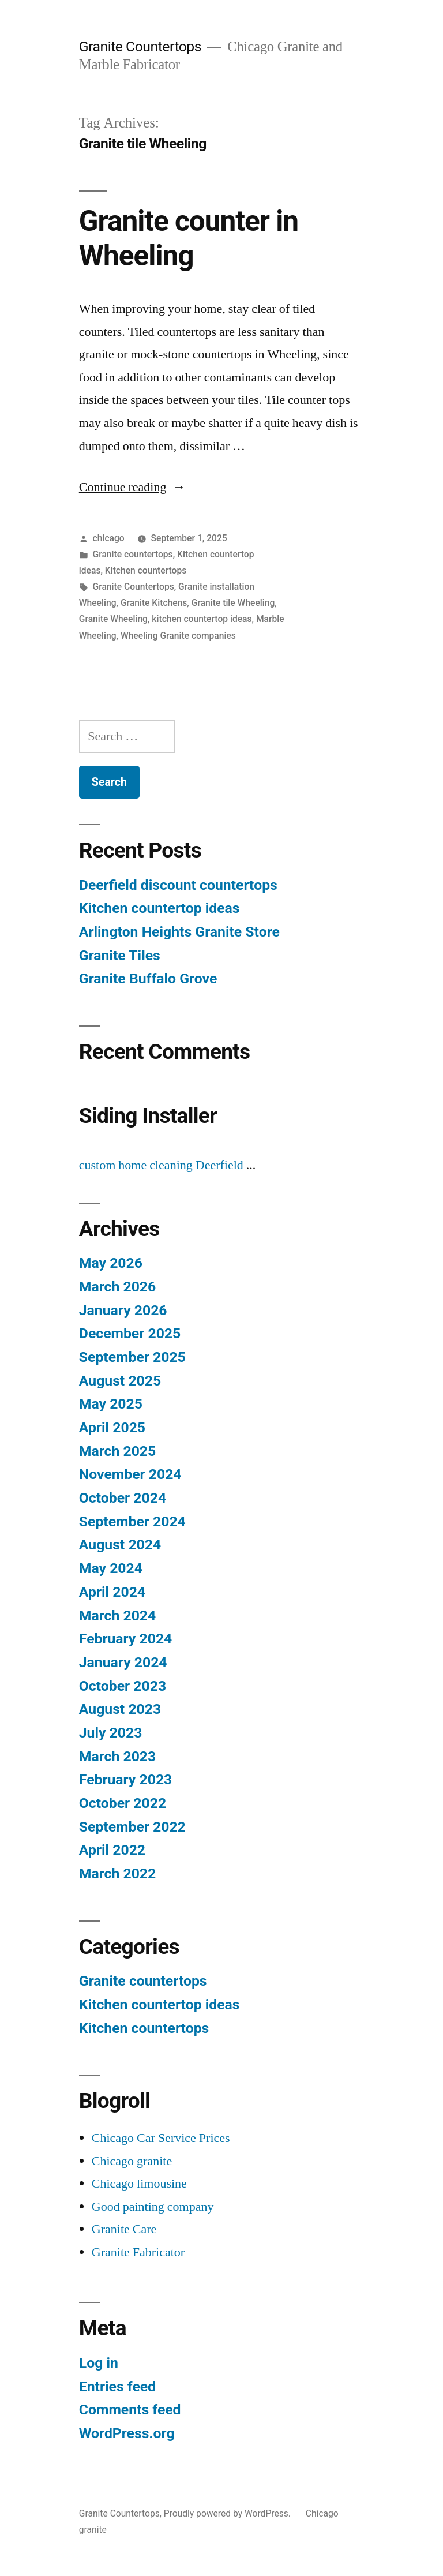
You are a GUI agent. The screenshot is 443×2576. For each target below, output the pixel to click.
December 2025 (130, 1333)
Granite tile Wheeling (233, 602)
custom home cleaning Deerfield (161, 1165)
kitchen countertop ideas (201, 618)
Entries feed (117, 2386)
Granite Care (124, 2229)
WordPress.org (127, 2433)
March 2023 (117, 1756)
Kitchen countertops (145, 570)
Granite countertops (133, 554)
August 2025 (120, 1380)
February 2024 (125, 1638)
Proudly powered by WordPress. (228, 2513)
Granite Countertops (140, 46)
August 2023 (120, 1709)
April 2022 (112, 1849)
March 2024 (117, 1615)
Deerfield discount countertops (178, 885)
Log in (98, 2362)
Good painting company (153, 2207)
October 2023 (122, 1686)
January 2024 (123, 1662)
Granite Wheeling (113, 618)
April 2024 (112, 1591)
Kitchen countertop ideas (159, 908)
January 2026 (123, 1310)
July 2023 (110, 1732)
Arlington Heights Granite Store (179, 931)
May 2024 (110, 1568)
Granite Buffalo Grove (148, 978)
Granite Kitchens (154, 602)
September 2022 (132, 1826)
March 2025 (117, 1451)
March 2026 (117, 1286)
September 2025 (132, 1357)
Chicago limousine (139, 2184)
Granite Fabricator (138, 2252)
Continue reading (132, 487)
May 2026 (110, 1263)
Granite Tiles (119, 955)
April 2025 (112, 1427)
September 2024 (132, 1521)
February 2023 (125, 1779)
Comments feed (130, 2409)
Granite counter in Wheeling (188, 238)
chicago (109, 538)
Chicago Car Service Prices (161, 2138)
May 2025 (110, 1403)
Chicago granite (132, 2161)
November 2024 (130, 1474)
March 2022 (117, 1873)
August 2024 (120, 1544)
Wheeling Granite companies (178, 635)
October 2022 (122, 1803)
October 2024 (122, 1497)
